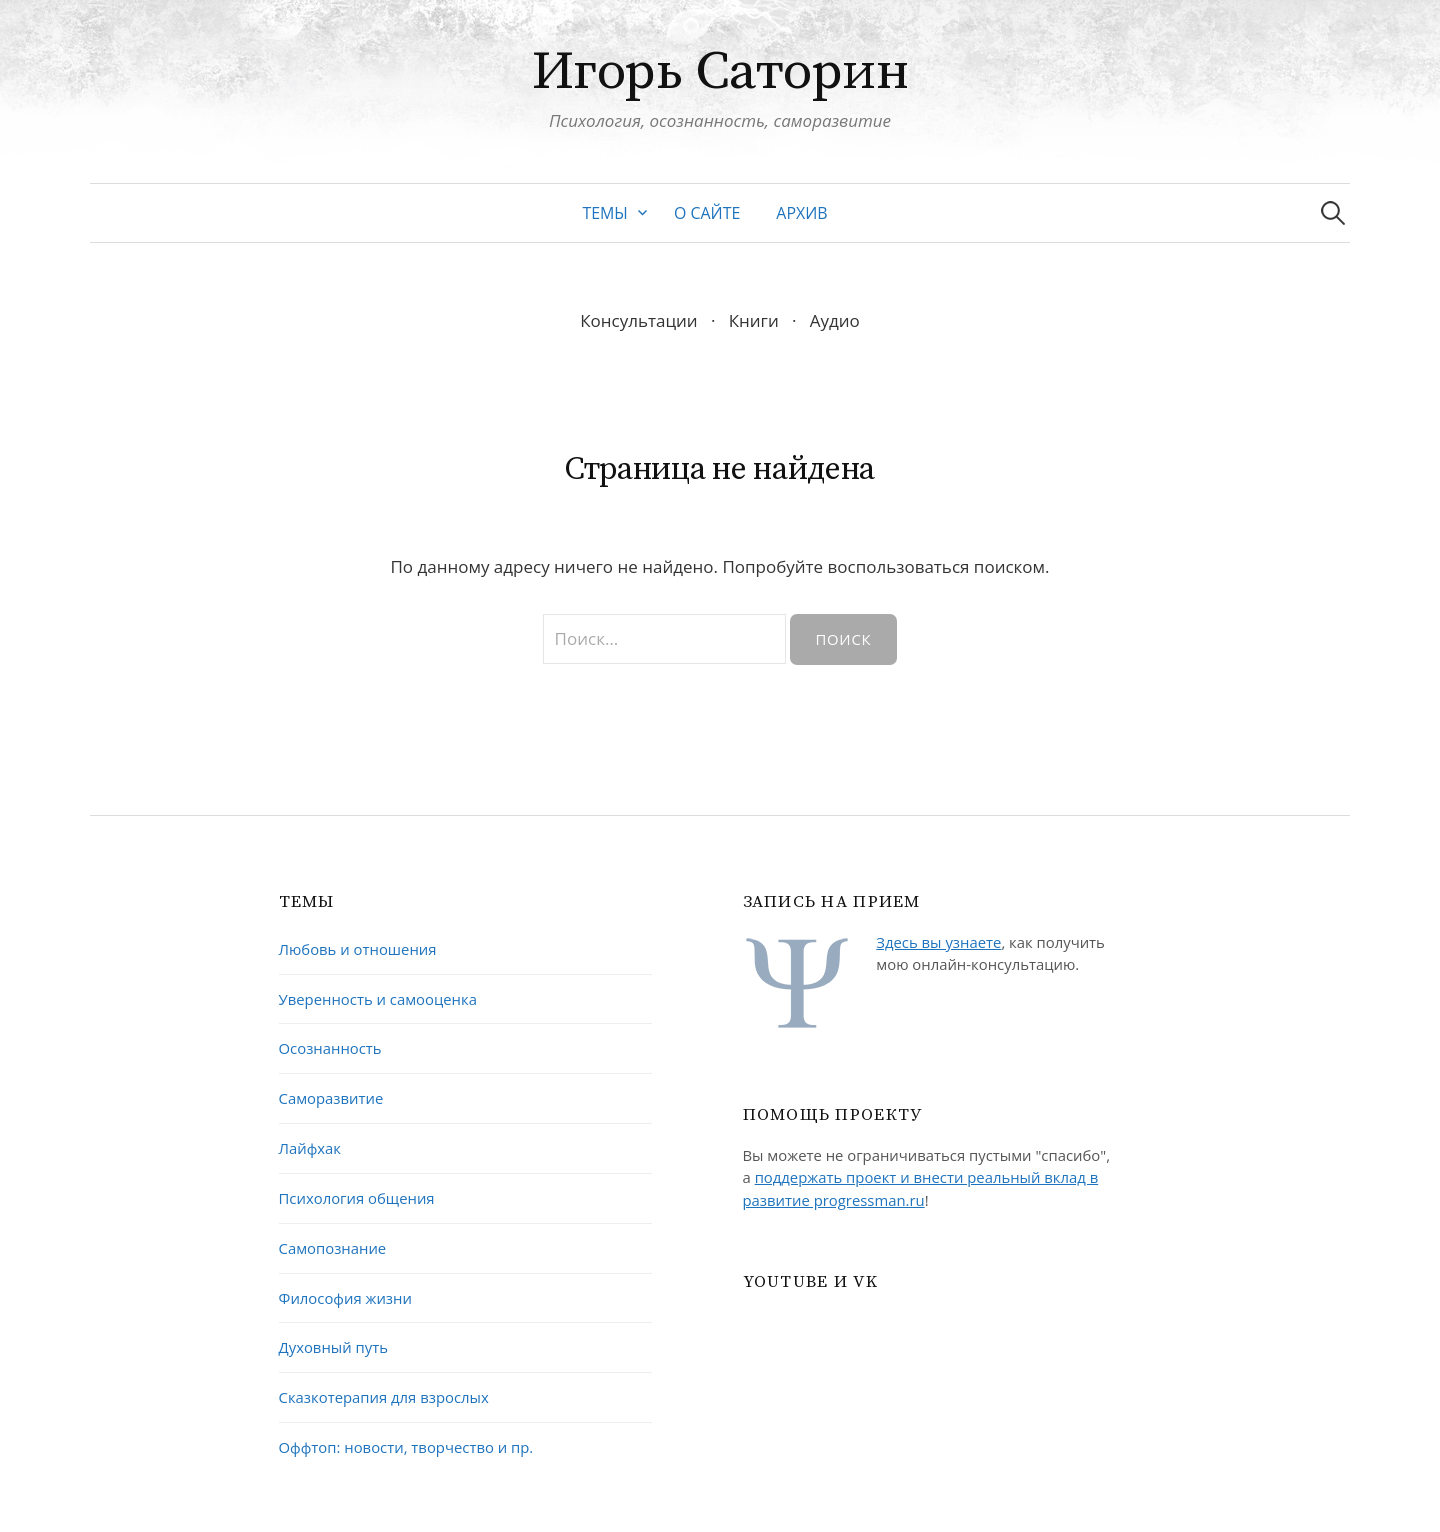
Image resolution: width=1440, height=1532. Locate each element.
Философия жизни (345, 1298)
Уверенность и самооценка (378, 999)
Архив (801, 213)
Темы (605, 213)
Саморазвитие (331, 1098)
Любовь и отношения (358, 949)
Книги (754, 320)
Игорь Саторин (720, 72)
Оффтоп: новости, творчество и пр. (406, 1447)
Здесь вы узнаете (938, 942)
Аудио (835, 320)
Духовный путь (333, 1347)
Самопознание (333, 1248)
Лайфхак (310, 1148)
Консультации (638, 320)
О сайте (707, 213)
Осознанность (330, 1048)
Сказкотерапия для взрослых (384, 1397)
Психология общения (357, 1198)
